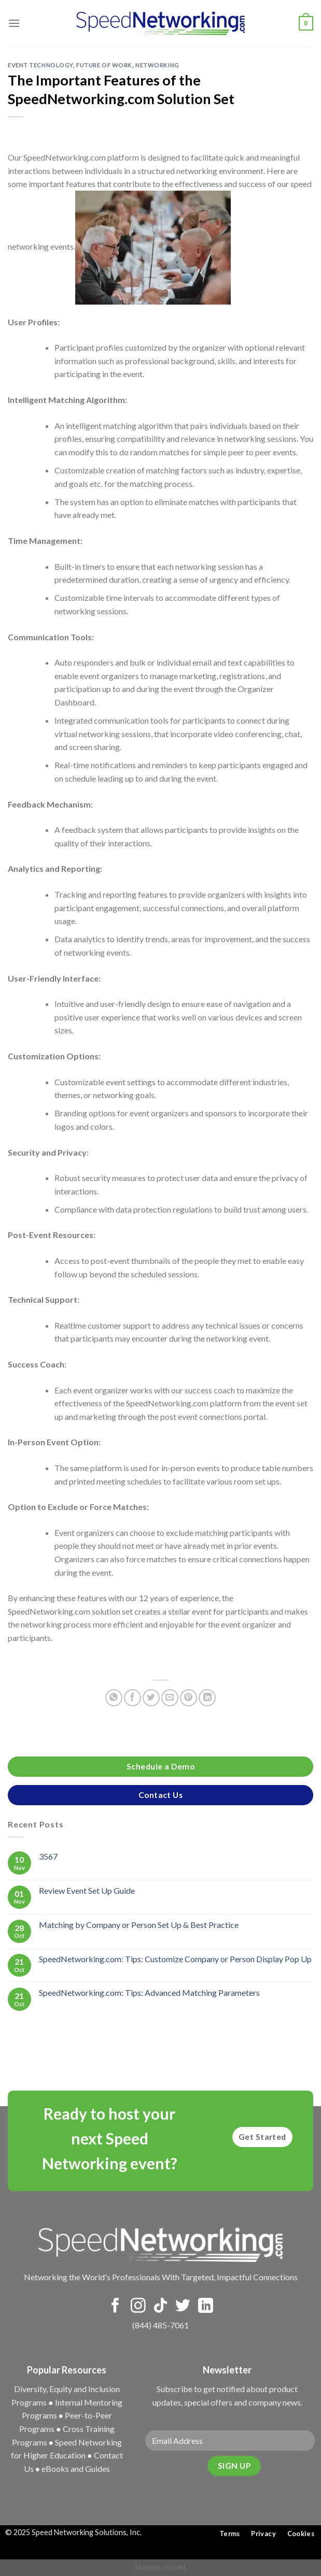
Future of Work (104, 65)
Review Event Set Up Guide (87, 1890)
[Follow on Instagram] (138, 2306)
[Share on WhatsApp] (113, 1697)
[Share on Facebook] (132, 1697)
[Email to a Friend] (169, 1697)
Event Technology (40, 65)
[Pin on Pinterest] (188, 1697)
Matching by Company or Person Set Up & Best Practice (139, 1925)
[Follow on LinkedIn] (205, 2306)
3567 (48, 1856)
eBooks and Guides (75, 2468)
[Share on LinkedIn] (207, 1697)
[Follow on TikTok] (160, 2306)
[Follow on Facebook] (115, 2306)
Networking (157, 65)
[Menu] (14, 23)
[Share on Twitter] (151, 1697)
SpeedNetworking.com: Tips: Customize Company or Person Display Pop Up (175, 1958)
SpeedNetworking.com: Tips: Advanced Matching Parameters (149, 1992)
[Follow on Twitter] (182, 2306)
